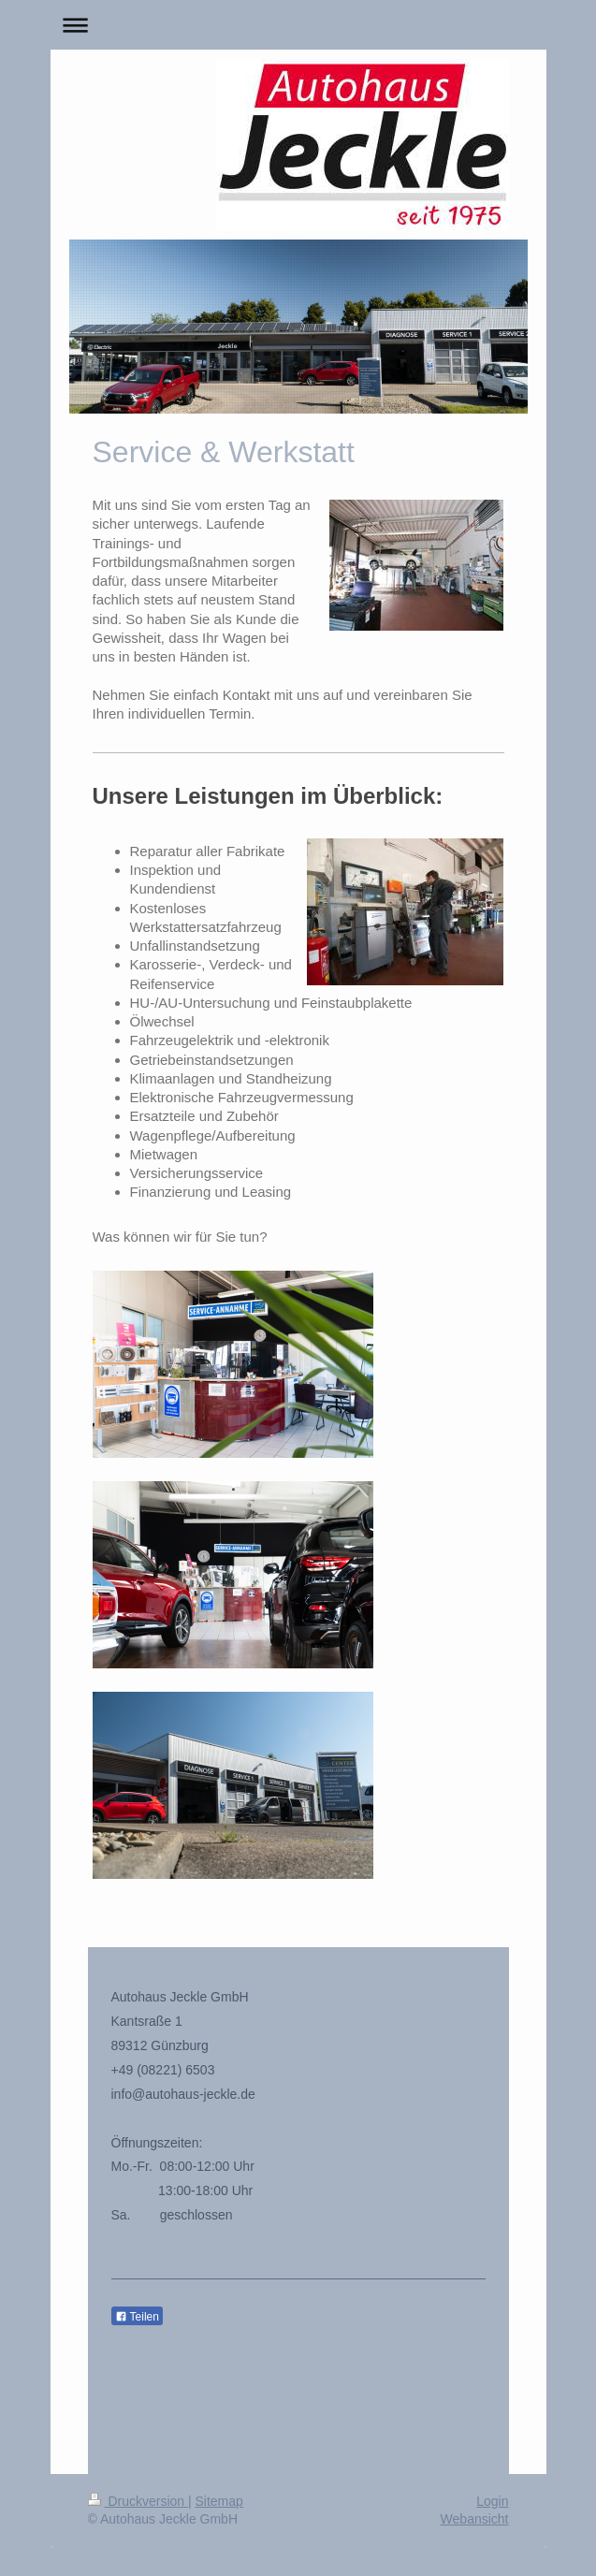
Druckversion (138, 2501)
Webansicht (475, 2518)
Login (492, 2501)
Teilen (137, 2316)
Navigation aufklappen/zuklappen (298, 25)
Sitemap (219, 2501)
